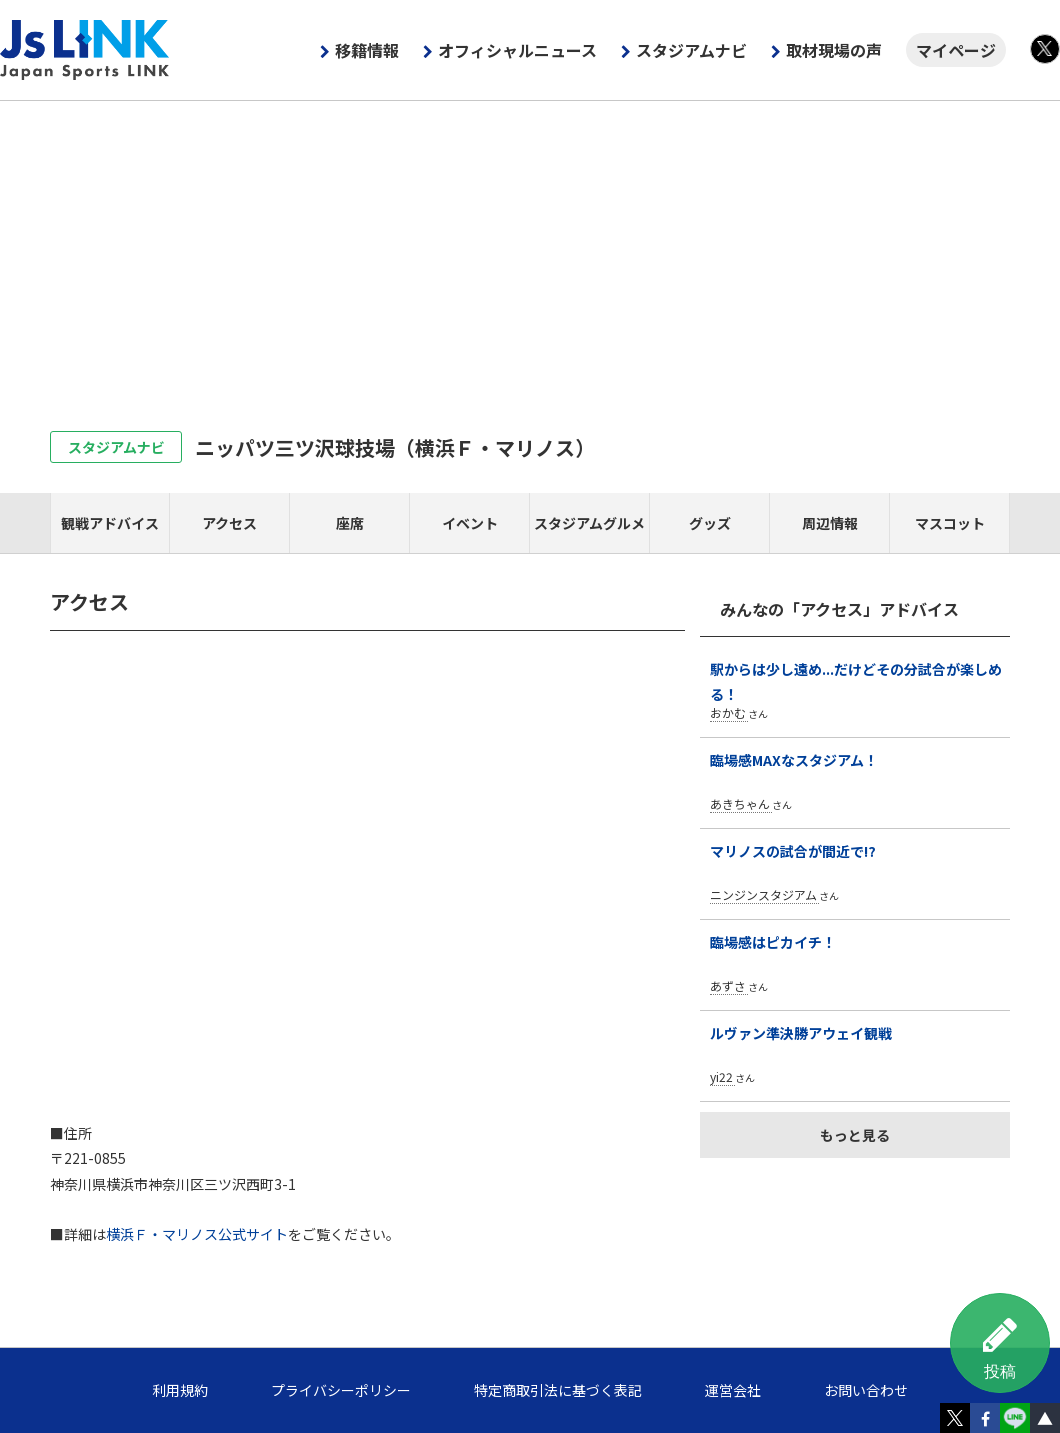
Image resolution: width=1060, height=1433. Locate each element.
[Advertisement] (530, 251)
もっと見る (855, 1135)
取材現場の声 (834, 50)
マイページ (956, 50)
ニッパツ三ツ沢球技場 (395, 447)
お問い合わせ (866, 1390)
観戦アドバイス (110, 523)
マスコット (950, 523)
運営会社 (733, 1390)
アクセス (229, 523)
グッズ (710, 523)
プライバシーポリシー (341, 1390)
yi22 (721, 1076)
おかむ (728, 712)
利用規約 (180, 1390)
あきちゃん (740, 803)
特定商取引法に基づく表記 (558, 1390)
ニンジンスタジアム (763, 894)
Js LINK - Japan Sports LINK (85, 50)
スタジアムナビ (691, 50)
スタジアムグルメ (589, 523)
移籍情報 (367, 50)
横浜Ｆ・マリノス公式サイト (197, 1234)
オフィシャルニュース (517, 50)
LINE (1015, 1418)
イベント (470, 523)
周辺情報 (830, 523)
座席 (350, 523)
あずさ (728, 985)
